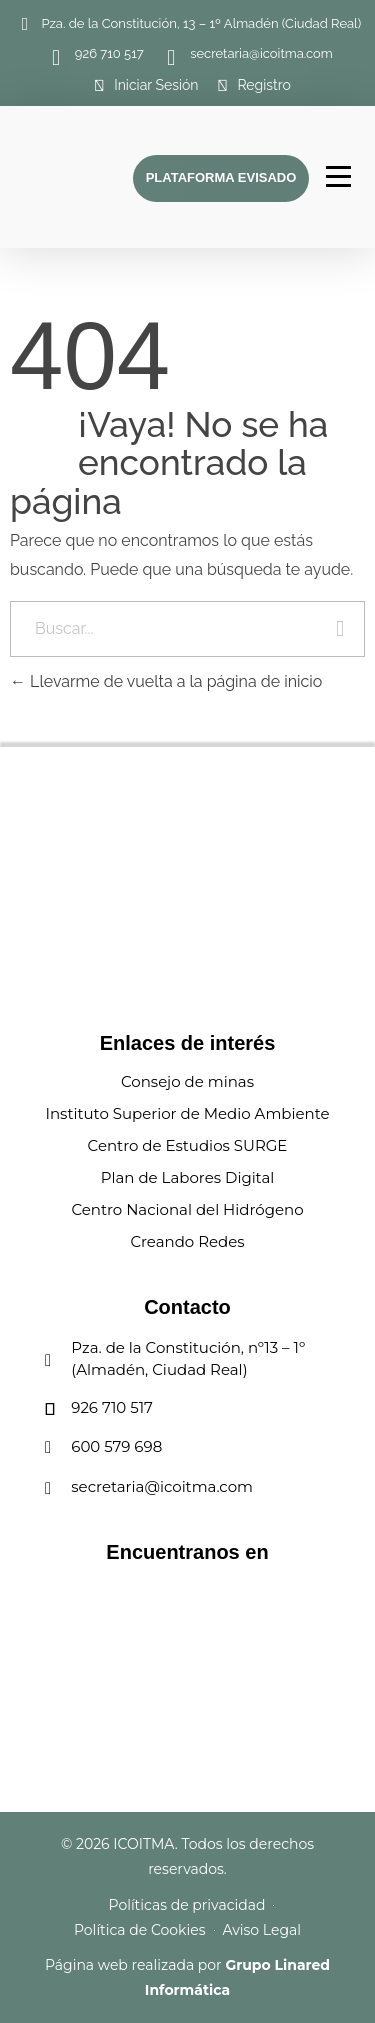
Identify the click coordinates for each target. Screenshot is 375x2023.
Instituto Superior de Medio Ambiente (187, 1113)
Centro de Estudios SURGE (188, 1145)
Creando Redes (187, 1241)
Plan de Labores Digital (188, 1177)
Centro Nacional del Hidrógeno (187, 1209)
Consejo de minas (187, 1081)
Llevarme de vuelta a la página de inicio (166, 681)
